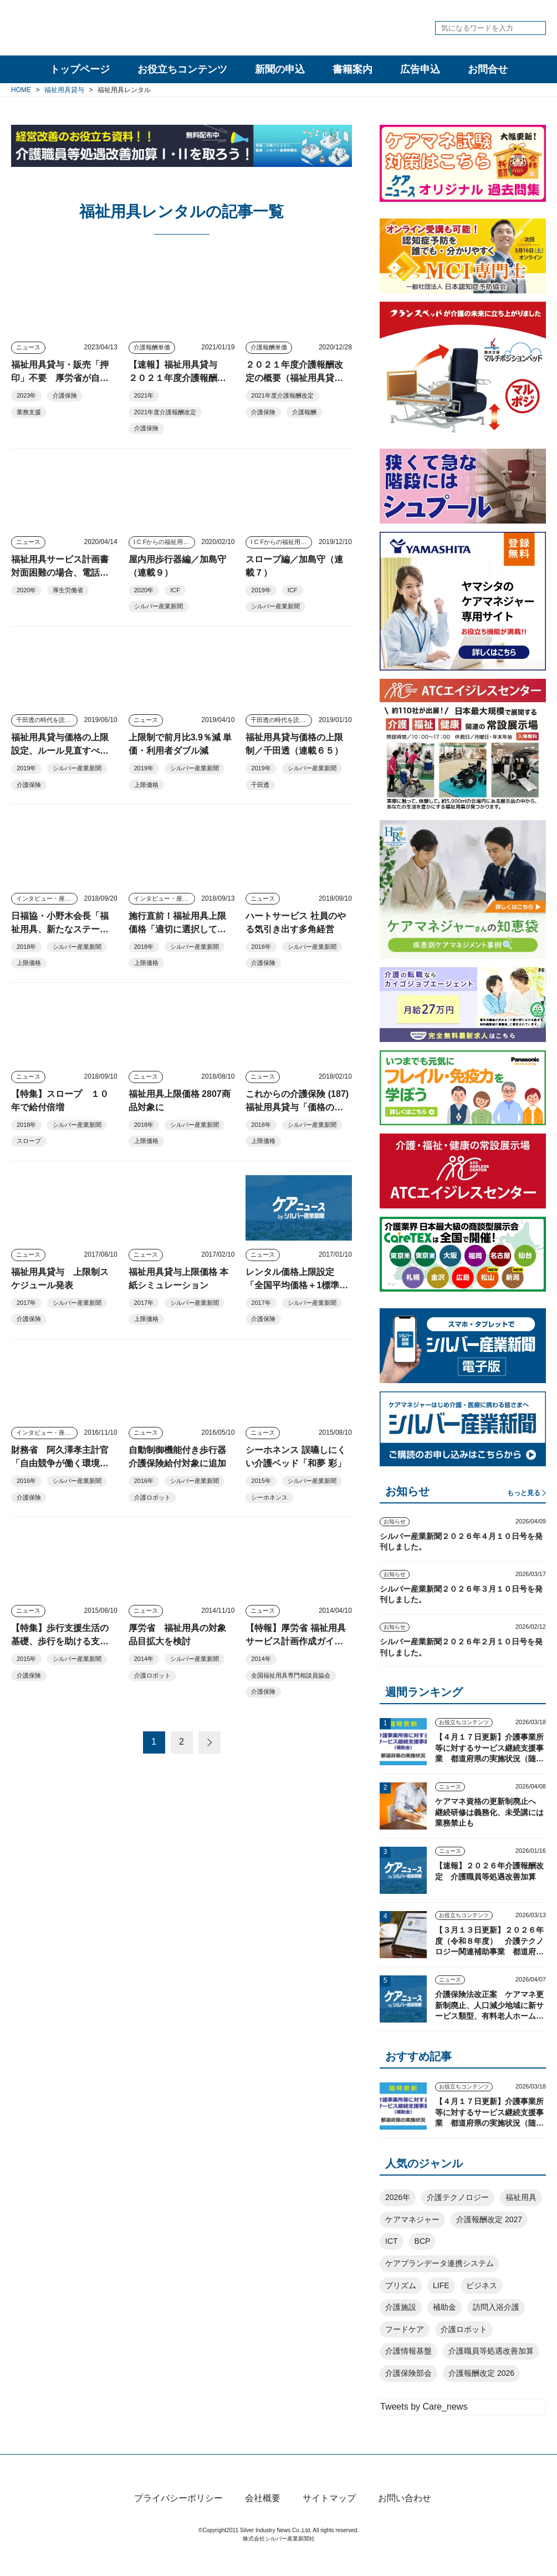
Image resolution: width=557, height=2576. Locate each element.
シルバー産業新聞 (158, 606)
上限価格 (146, 784)
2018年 (26, 946)
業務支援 (29, 412)
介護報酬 (304, 412)
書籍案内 (352, 69)
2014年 (144, 1658)
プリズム (400, 2285)
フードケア (404, 2329)
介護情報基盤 (408, 2350)
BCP (423, 2241)
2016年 (26, 1480)
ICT (391, 2241)
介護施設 (400, 2307)
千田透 (260, 784)
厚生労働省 (68, 590)
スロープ (29, 1140)
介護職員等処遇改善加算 (491, 2350)
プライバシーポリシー (178, 2517)
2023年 (26, 395)
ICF (175, 590)
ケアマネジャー (412, 2219)
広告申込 (420, 69)
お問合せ (488, 69)
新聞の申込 (280, 69)
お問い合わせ (404, 2517)
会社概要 (262, 2517)
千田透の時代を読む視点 (47, 720)
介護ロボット (152, 1497)
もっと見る (523, 1493)
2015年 (260, 1480)
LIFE (441, 2285)
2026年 (397, 2197)
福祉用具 (520, 2197)
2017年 (26, 1302)
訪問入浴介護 (496, 2307)
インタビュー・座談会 (46, 898)
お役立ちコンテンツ (182, 69)
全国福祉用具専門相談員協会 (290, 1675)
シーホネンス (269, 1497)
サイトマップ (329, 2517)
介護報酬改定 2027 (489, 2219)
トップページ (80, 69)
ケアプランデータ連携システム (439, 2263)
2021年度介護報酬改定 (165, 412)
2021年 (144, 395)
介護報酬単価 (152, 347)
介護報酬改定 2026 (481, 2373)
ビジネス (481, 2285)
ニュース (28, 347)
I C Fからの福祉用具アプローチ (164, 541)
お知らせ (395, 1521)
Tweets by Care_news (423, 2406)
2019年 (260, 590)
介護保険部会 (408, 2373)
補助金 (444, 2307)
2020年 (26, 590)
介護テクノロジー (458, 2197)
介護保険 (65, 395)
